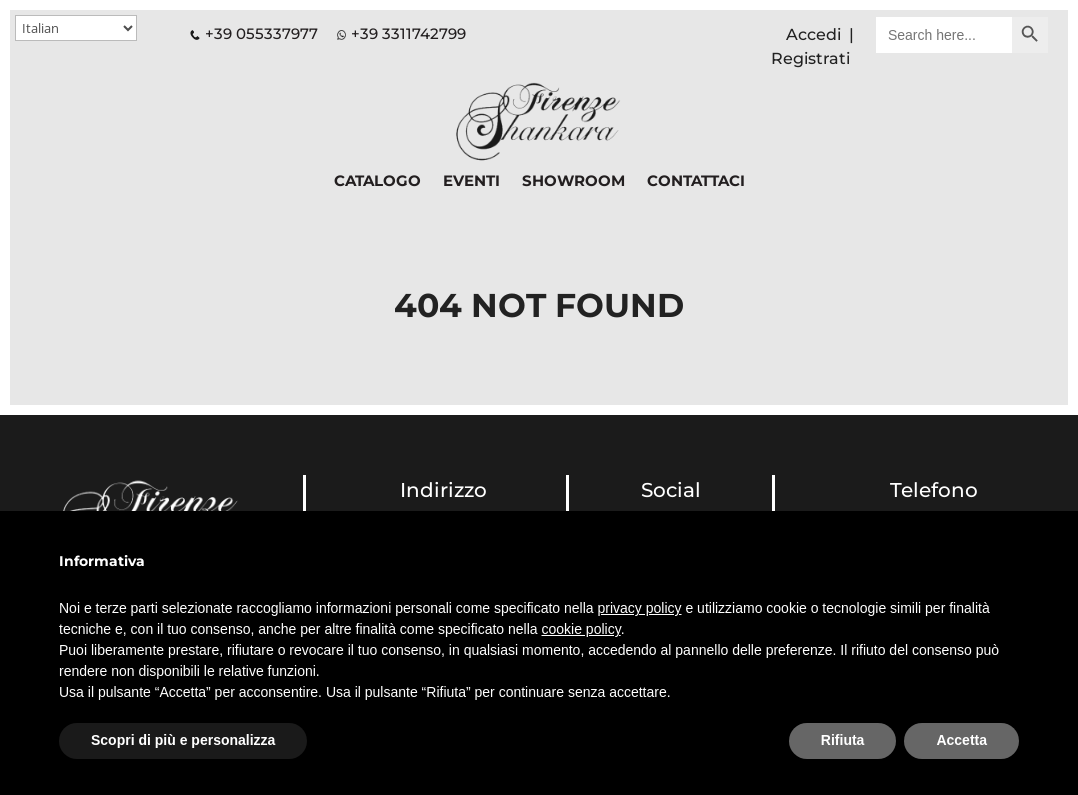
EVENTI (471, 182)
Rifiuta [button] (843, 740)
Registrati (810, 58)
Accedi (813, 34)
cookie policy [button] (581, 629)
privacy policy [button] (640, 608)
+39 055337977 (254, 33)
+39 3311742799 (408, 33)
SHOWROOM (573, 182)
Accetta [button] (961, 740)
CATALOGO (377, 182)
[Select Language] (76, 28)
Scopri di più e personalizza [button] (183, 740)
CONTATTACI (696, 182)
